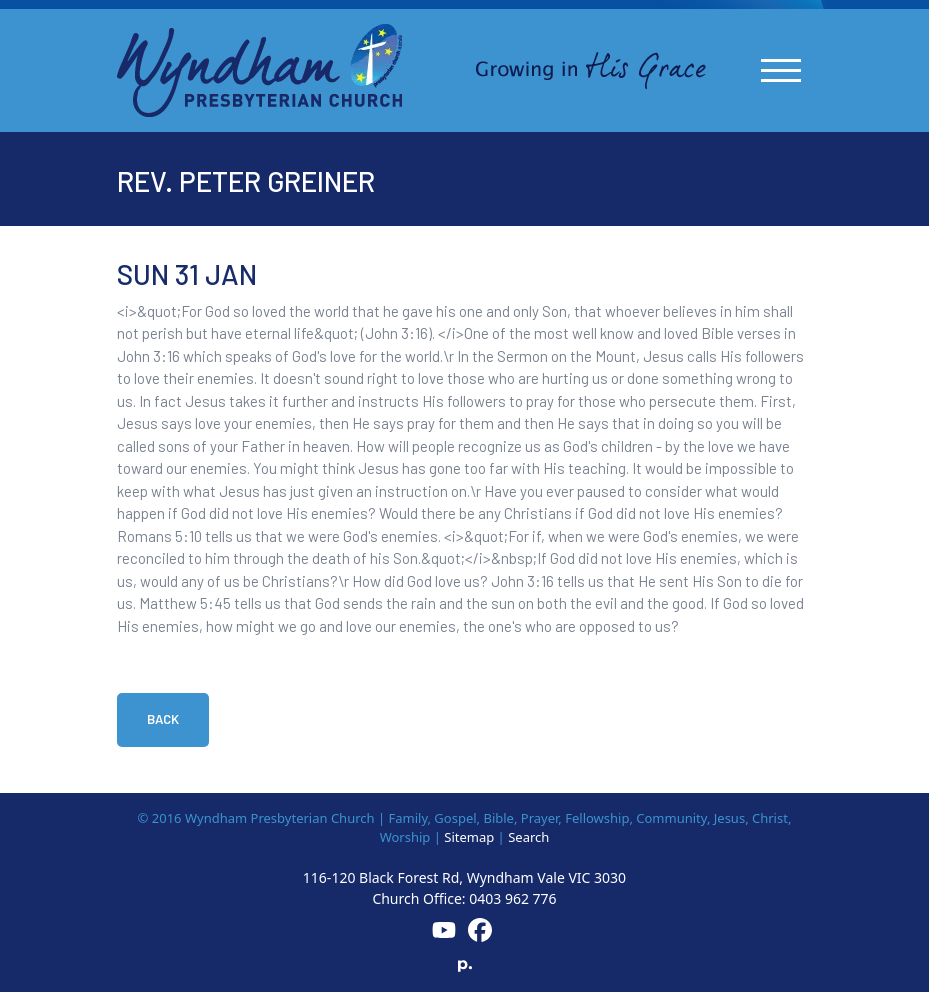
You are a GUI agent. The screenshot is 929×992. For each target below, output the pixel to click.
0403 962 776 (512, 898)
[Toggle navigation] (781, 70)
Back (163, 719)
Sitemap (469, 837)
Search (528, 837)
